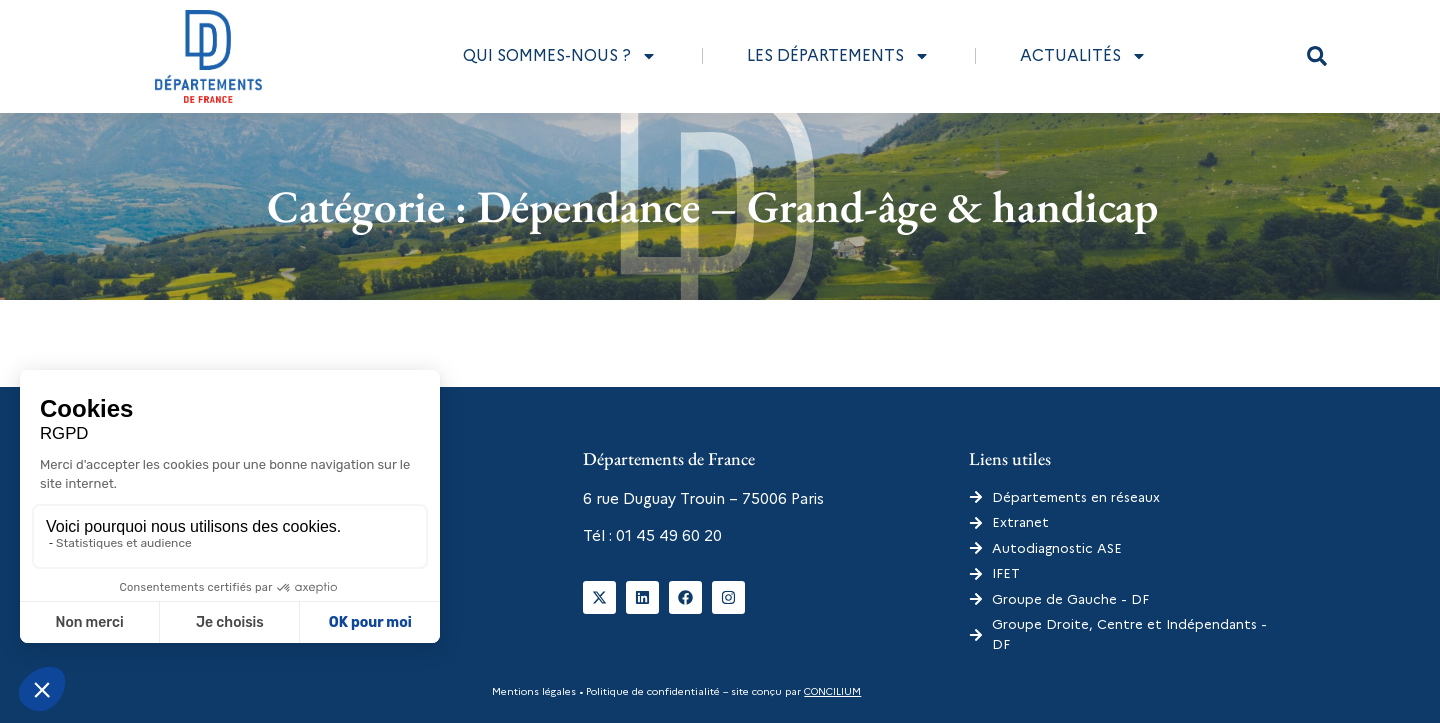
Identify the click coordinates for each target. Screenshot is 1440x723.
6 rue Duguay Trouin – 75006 (685, 499)
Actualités (1083, 56)
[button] (1317, 56)
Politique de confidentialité (651, 691)
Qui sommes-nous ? (560, 56)
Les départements (838, 56)
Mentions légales (534, 691)
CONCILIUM (832, 691)
